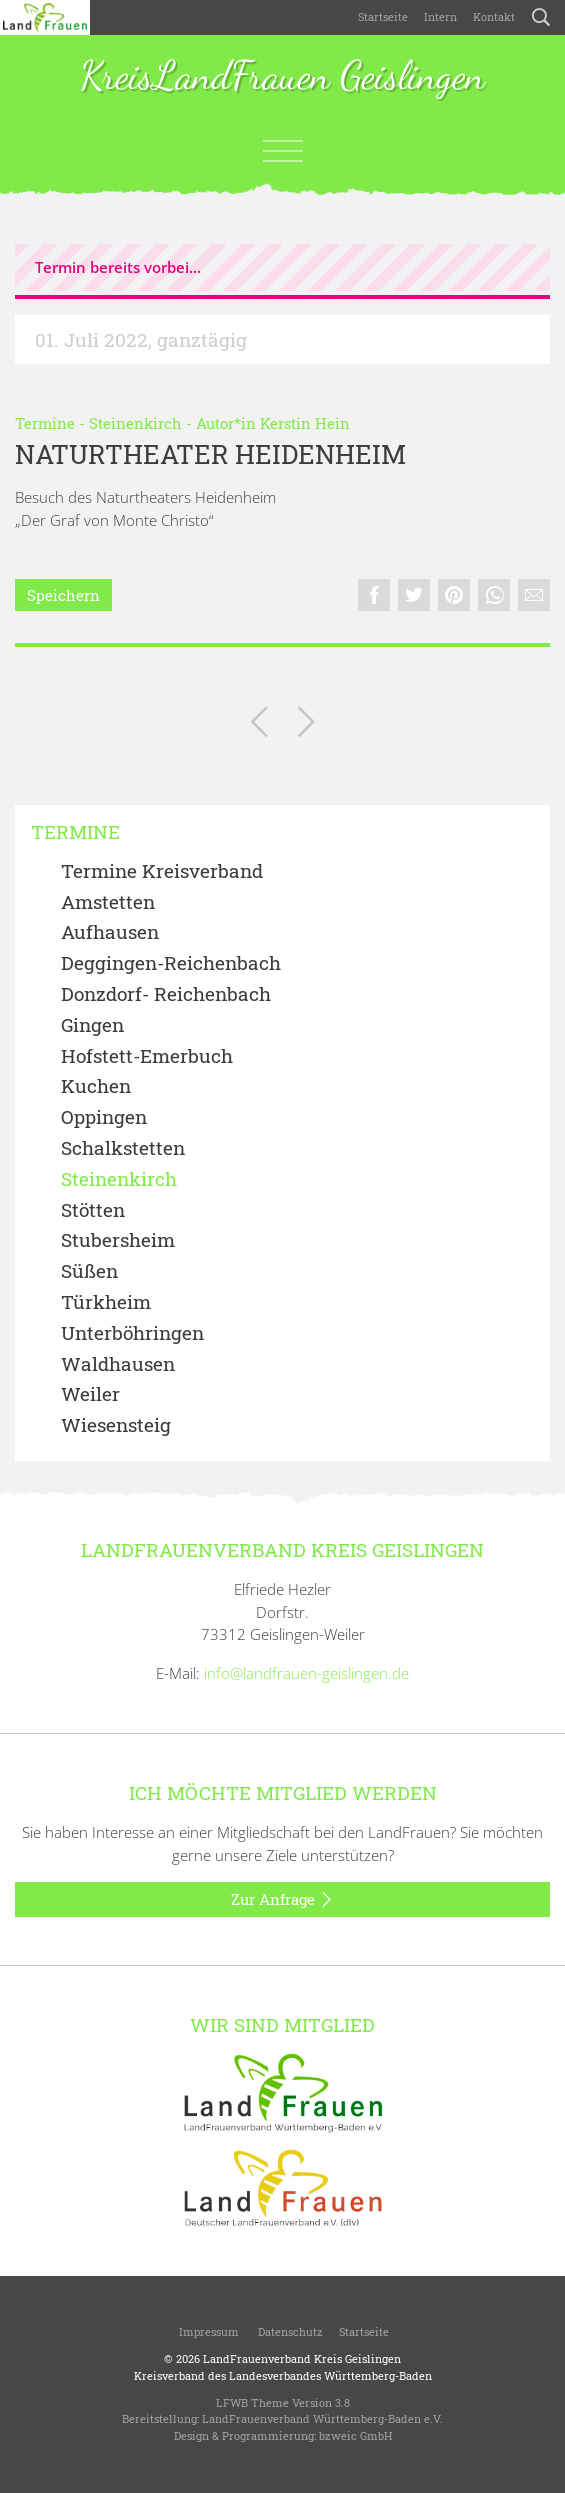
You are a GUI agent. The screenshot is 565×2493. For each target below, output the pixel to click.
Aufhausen (110, 932)
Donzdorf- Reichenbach (166, 994)
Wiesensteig (116, 1425)
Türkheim (106, 1302)
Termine (45, 423)
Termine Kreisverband (162, 871)
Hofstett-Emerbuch (147, 1056)
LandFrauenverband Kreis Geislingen (302, 2358)
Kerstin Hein (305, 423)
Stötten (93, 1210)
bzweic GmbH (355, 2435)
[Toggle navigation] (283, 151)
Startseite (383, 16)
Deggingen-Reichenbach (171, 963)
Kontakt (494, 16)
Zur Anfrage (282, 1900)
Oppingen (104, 1117)
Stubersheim (118, 1240)
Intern (440, 16)
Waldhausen (118, 1364)
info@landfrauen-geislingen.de (306, 1673)
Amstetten (108, 902)
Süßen (89, 1271)
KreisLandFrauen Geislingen (282, 77)
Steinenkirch (135, 423)
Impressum (207, 2331)
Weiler (90, 1394)
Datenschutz (289, 2331)
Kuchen (96, 1086)
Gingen (92, 1025)
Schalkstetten (123, 1148)
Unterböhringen (132, 1333)
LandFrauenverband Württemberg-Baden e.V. (322, 2418)
